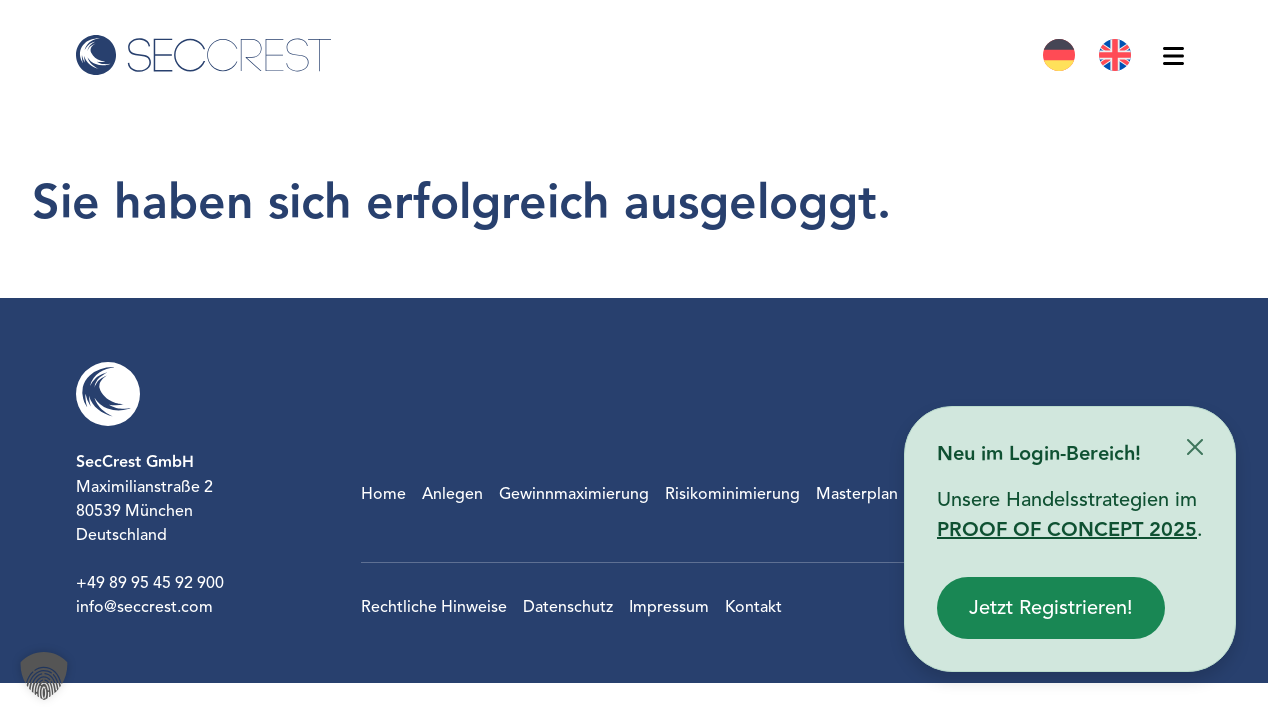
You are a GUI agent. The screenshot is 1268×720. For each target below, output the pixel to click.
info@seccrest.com (144, 607)
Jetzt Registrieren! (1051, 608)
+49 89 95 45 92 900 (150, 583)
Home (383, 494)
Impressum (669, 607)
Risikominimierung (732, 494)
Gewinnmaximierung (574, 494)
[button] (44, 676)
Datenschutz (568, 607)
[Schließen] (1195, 447)
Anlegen (452, 494)
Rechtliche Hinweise (434, 607)
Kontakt (753, 607)
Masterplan (857, 494)
